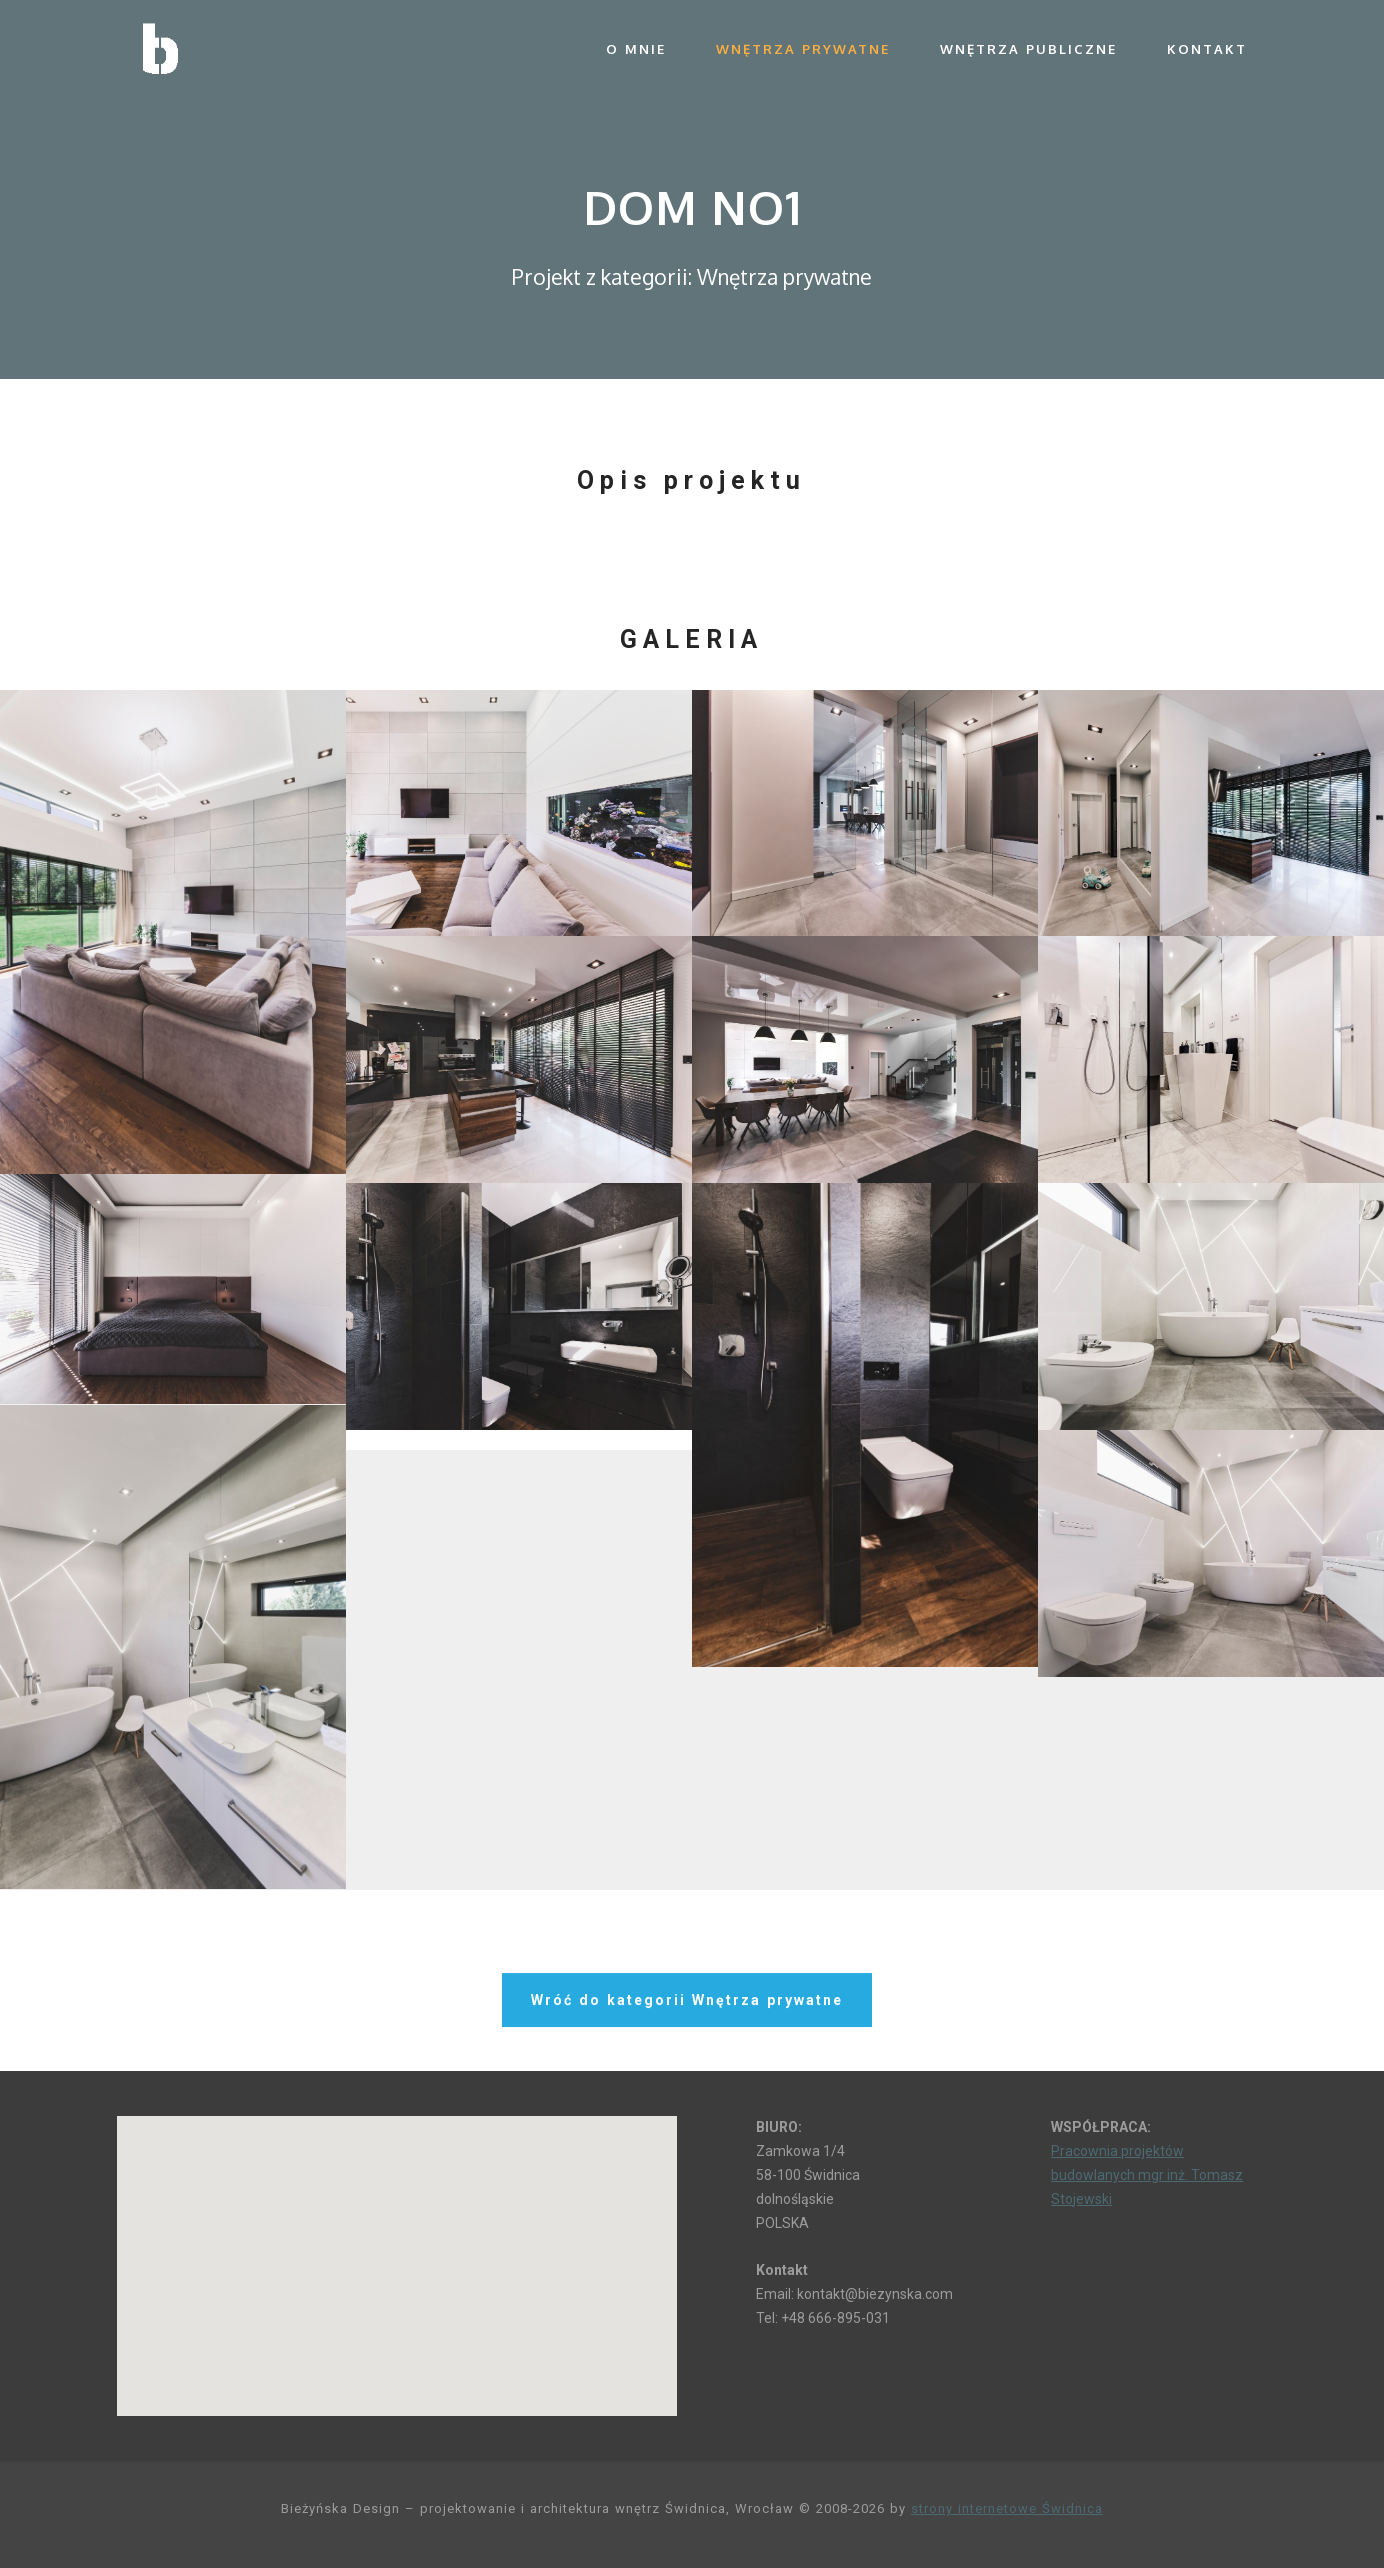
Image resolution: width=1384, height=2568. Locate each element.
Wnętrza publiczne (1028, 49)
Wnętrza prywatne (803, 49)
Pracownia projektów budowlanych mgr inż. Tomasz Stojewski (1147, 2175)
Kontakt (1207, 49)
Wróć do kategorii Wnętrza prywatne (687, 2002)
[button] (397, 2247)
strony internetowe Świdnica (1007, 2508)
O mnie (636, 49)
